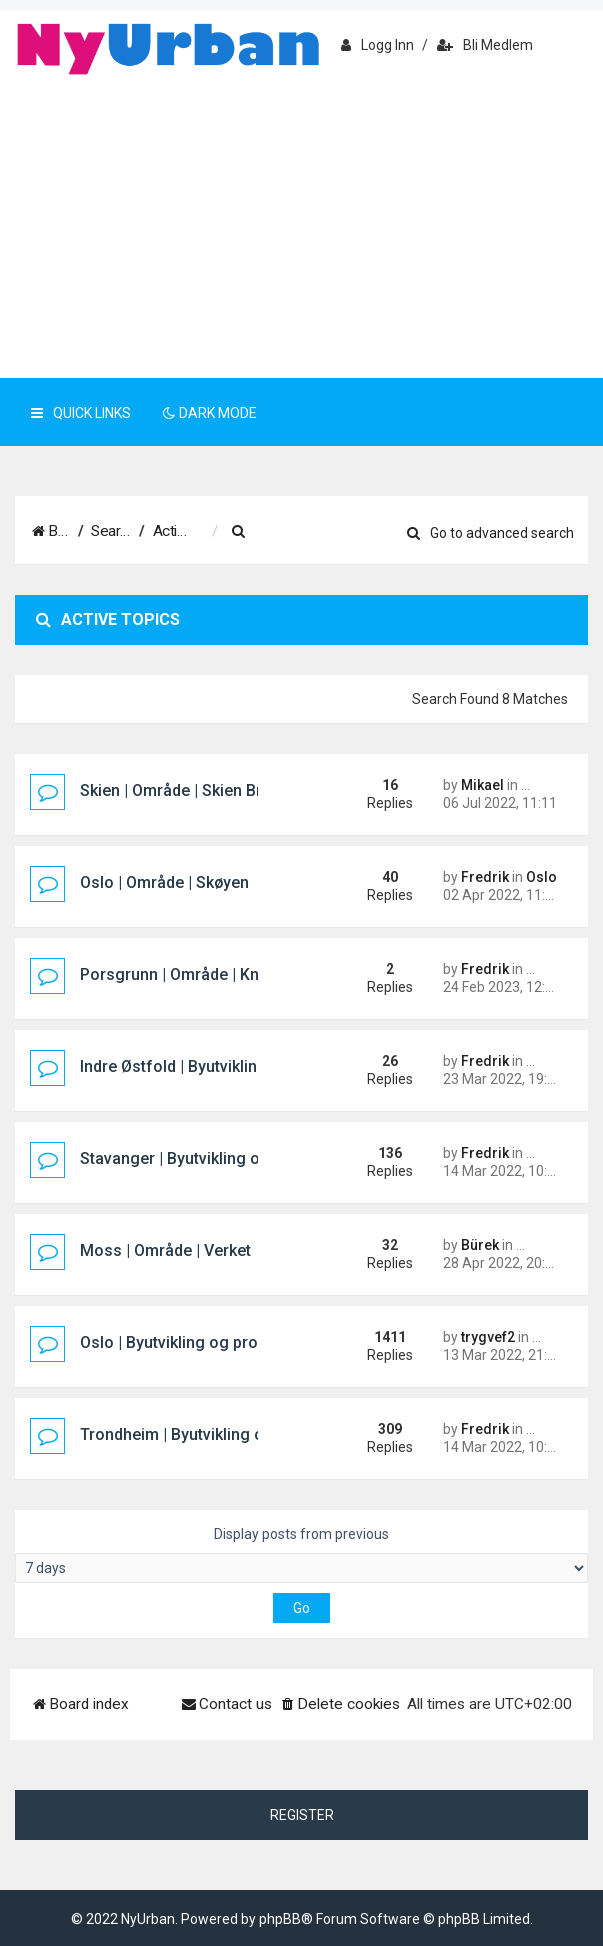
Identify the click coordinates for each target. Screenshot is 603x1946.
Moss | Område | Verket (165, 1250)
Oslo (541, 877)
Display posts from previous (301, 1554)
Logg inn (377, 45)
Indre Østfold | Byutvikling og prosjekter (225, 1066)
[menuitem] (340, 532)
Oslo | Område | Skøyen (164, 882)
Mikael (482, 785)
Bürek (480, 1245)
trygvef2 (488, 1337)
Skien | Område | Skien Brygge (189, 790)
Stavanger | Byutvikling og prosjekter (214, 1158)
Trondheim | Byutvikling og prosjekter (216, 1434)
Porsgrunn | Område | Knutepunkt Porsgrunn (242, 974)
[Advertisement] (301, 228)
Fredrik (485, 877)
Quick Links (81, 413)
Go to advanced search (490, 533)
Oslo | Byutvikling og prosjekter (194, 1342)
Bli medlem (485, 45)
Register (302, 1815)
